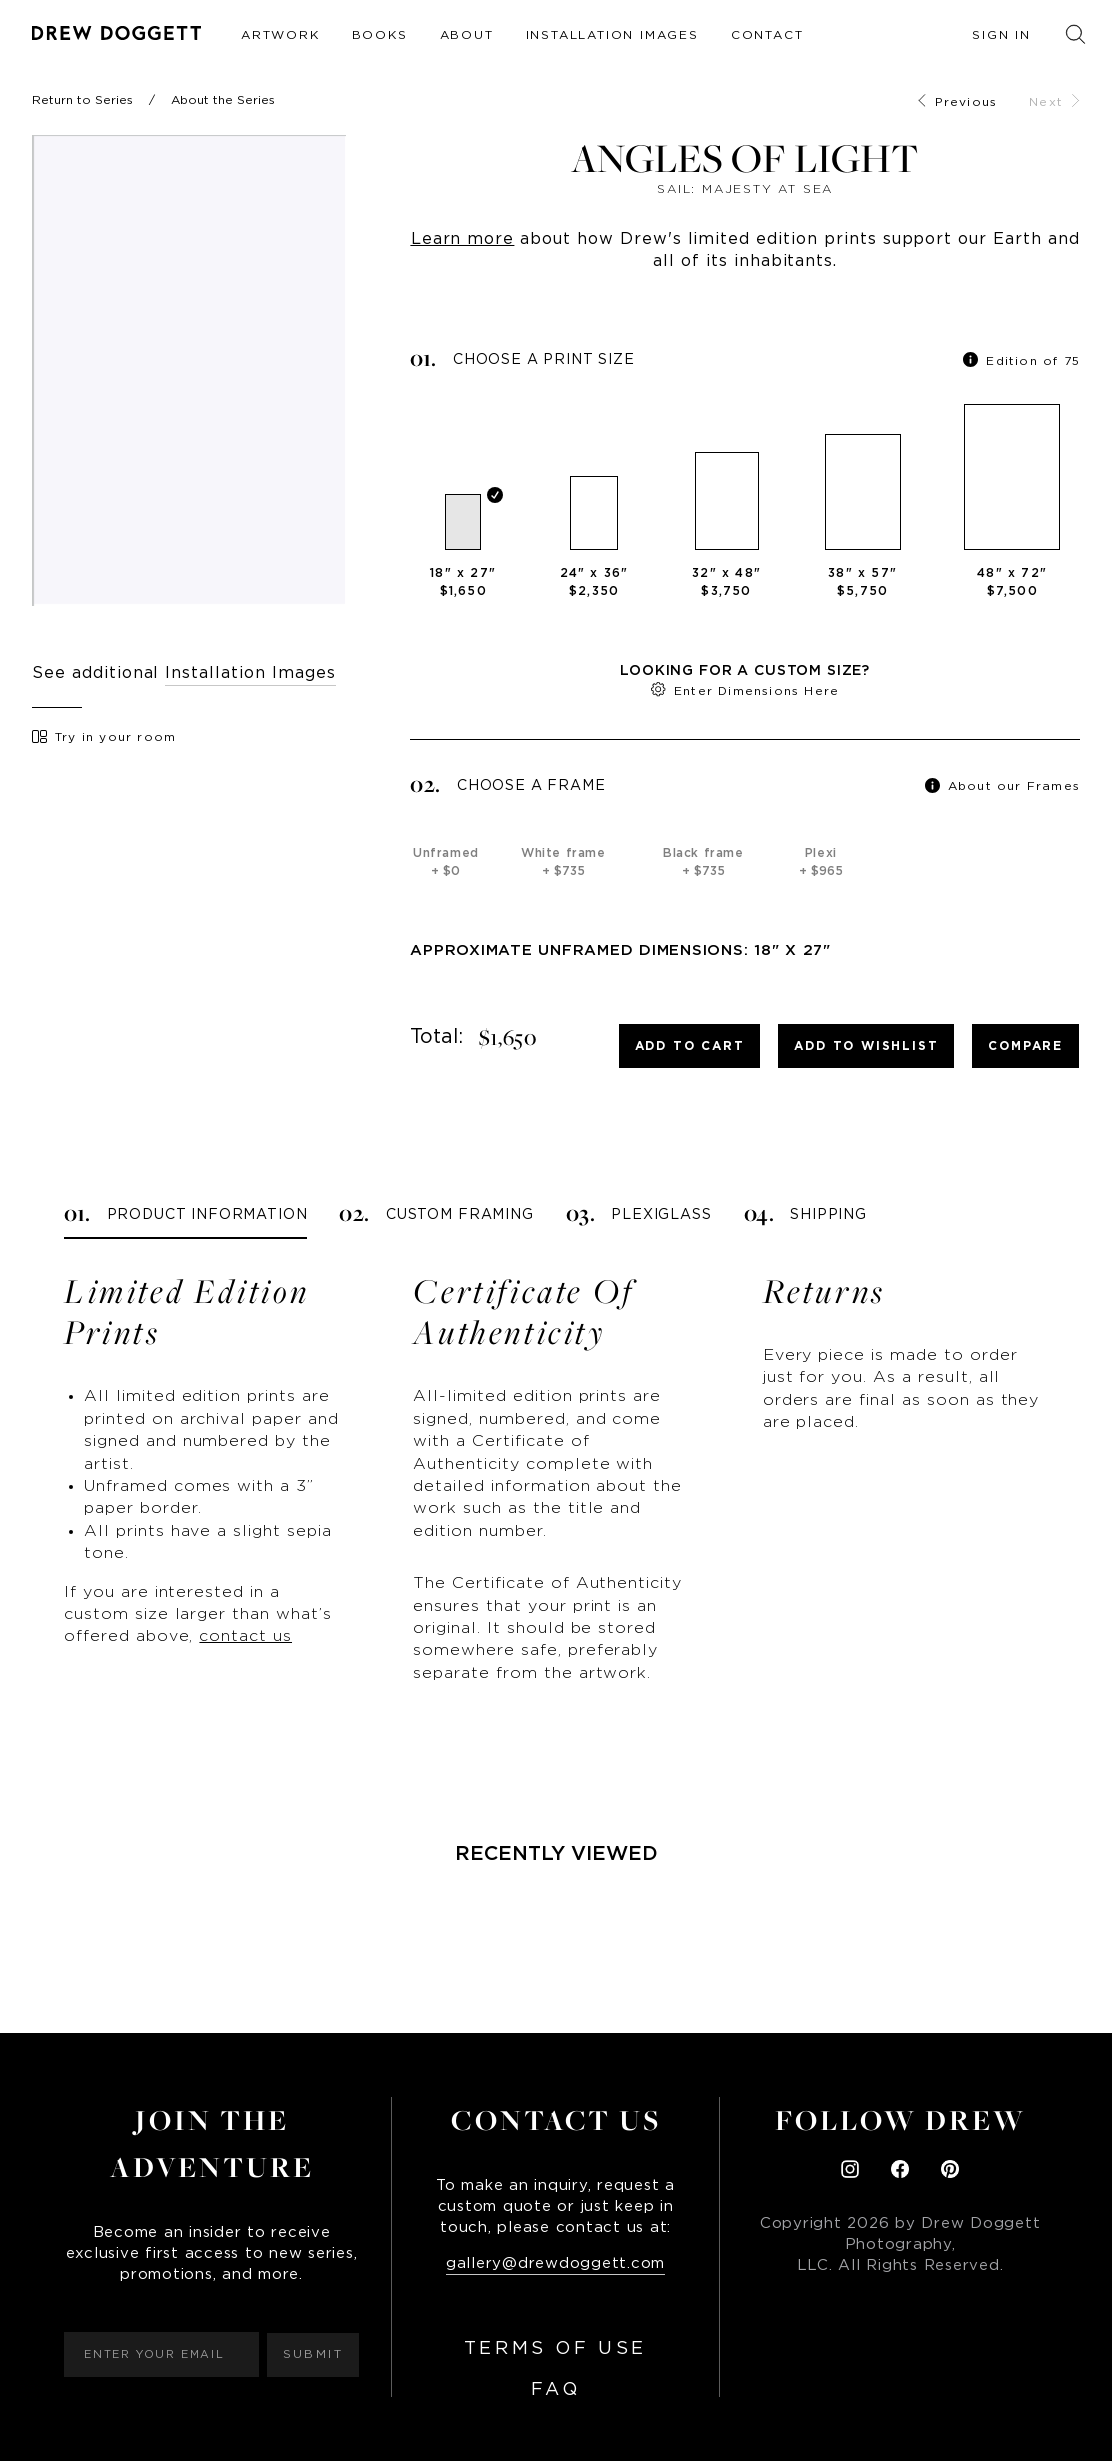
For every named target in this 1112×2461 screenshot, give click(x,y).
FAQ (556, 2390)
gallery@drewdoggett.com (555, 2263)
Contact (767, 35)
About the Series (223, 100)
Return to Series (82, 100)
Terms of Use (555, 2349)
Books (380, 35)
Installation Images (612, 35)
